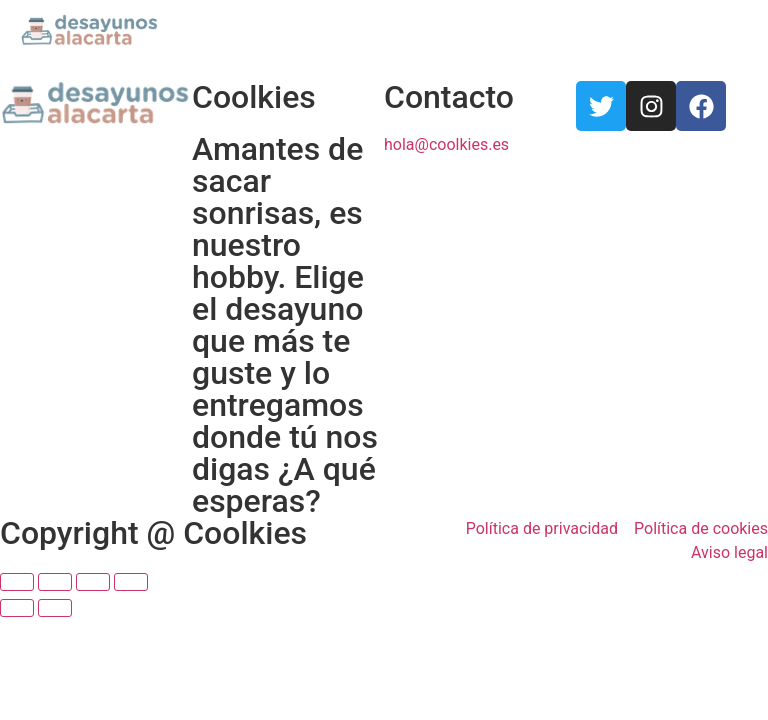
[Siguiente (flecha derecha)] (55, 608)
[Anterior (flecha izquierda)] (17, 608)
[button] (731, 30)
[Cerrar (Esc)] (17, 582)
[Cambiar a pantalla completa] (93, 582)
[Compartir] (55, 582)
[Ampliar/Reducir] (131, 582)
